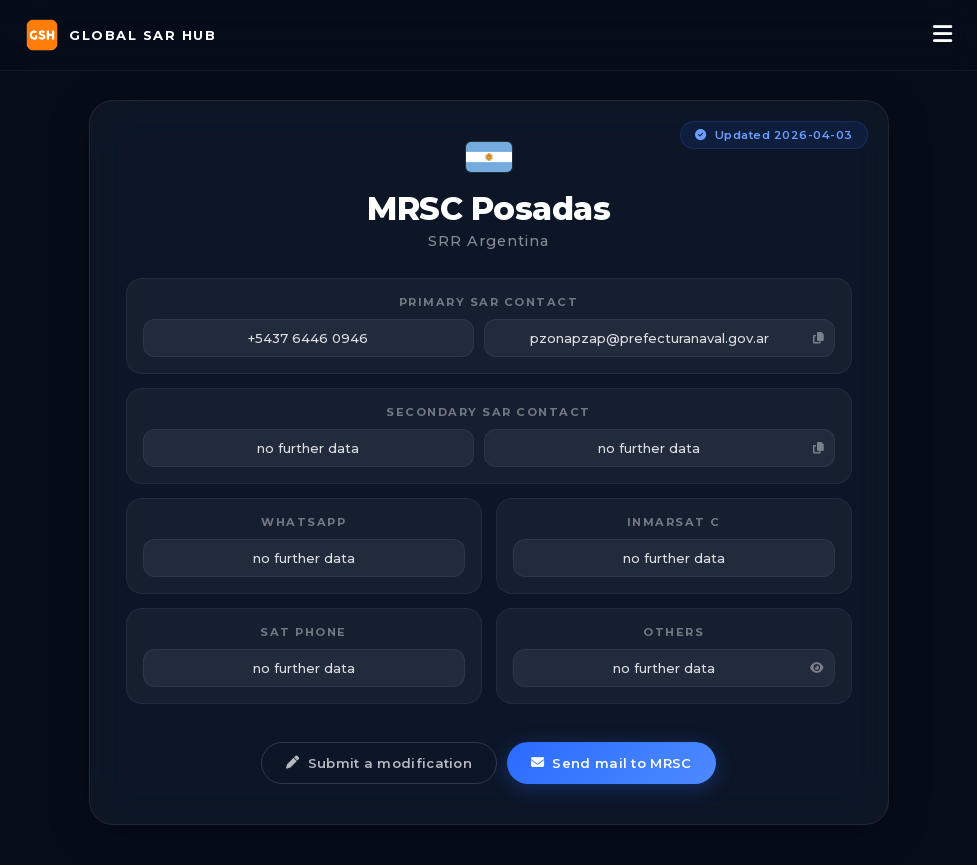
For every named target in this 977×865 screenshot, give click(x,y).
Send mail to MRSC (611, 763)
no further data (711, 448)
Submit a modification (379, 763)
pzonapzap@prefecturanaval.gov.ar (677, 338)
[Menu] (942, 35)
